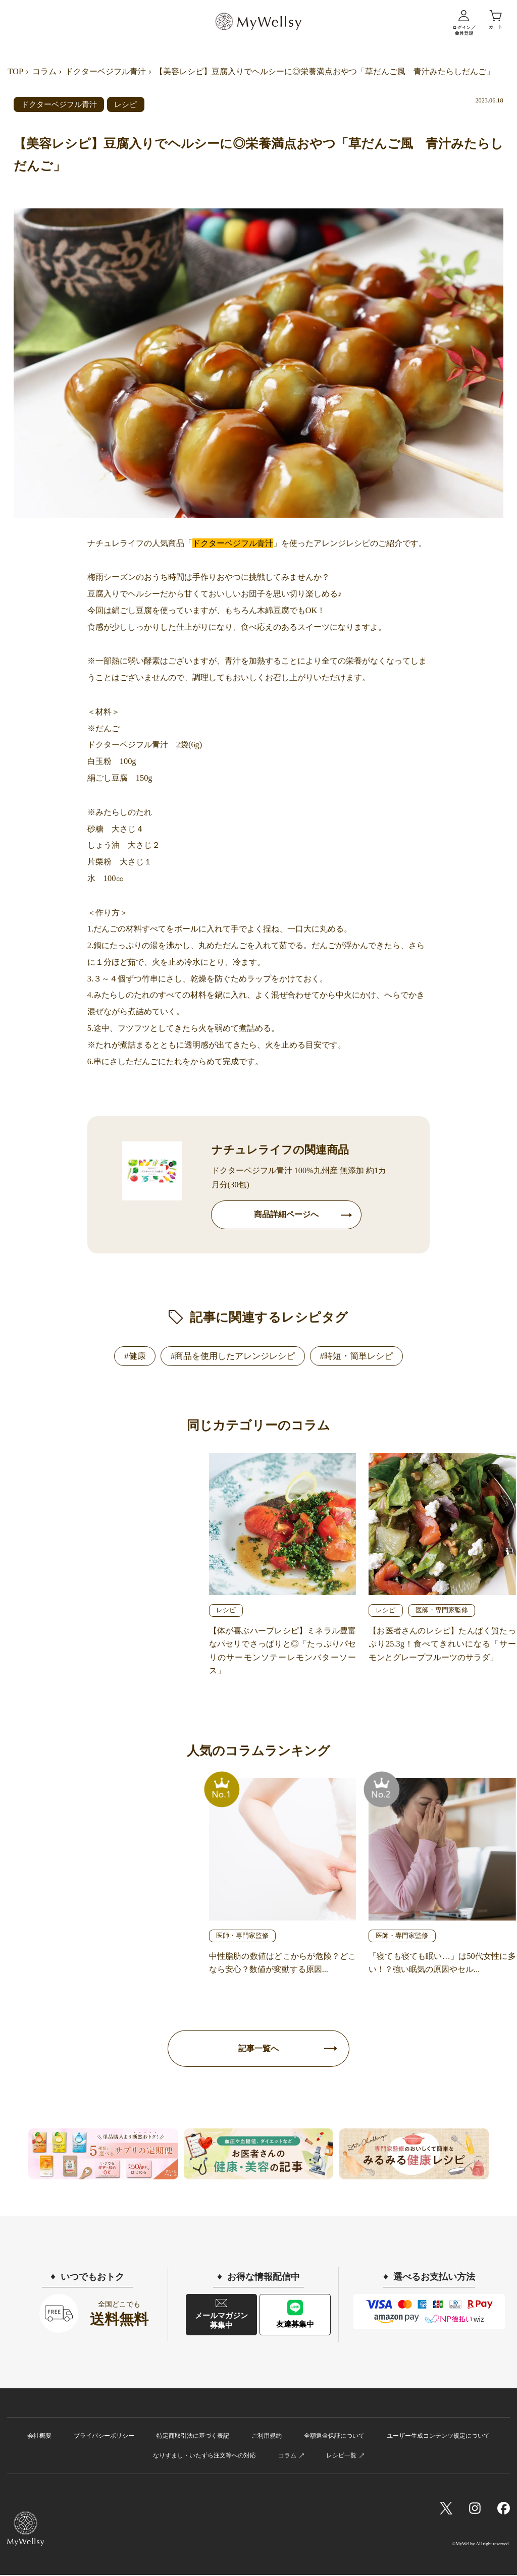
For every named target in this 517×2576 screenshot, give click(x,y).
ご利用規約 (266, 2436)
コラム (44, 71)
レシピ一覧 (341, 2456)
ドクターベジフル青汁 (105, 71)
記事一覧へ (258, 2049)
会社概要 (39, 2436)
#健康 (135, 1356)
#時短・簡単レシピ (356, 1356)
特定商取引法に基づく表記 (193, 2436)
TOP (15, 71)
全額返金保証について (334, 2436)
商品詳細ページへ (286, 1215)
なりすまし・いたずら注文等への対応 (204, 2456)
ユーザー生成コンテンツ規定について (438, 2436)
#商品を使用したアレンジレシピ (233, 1356)
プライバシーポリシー (104, 2436)
